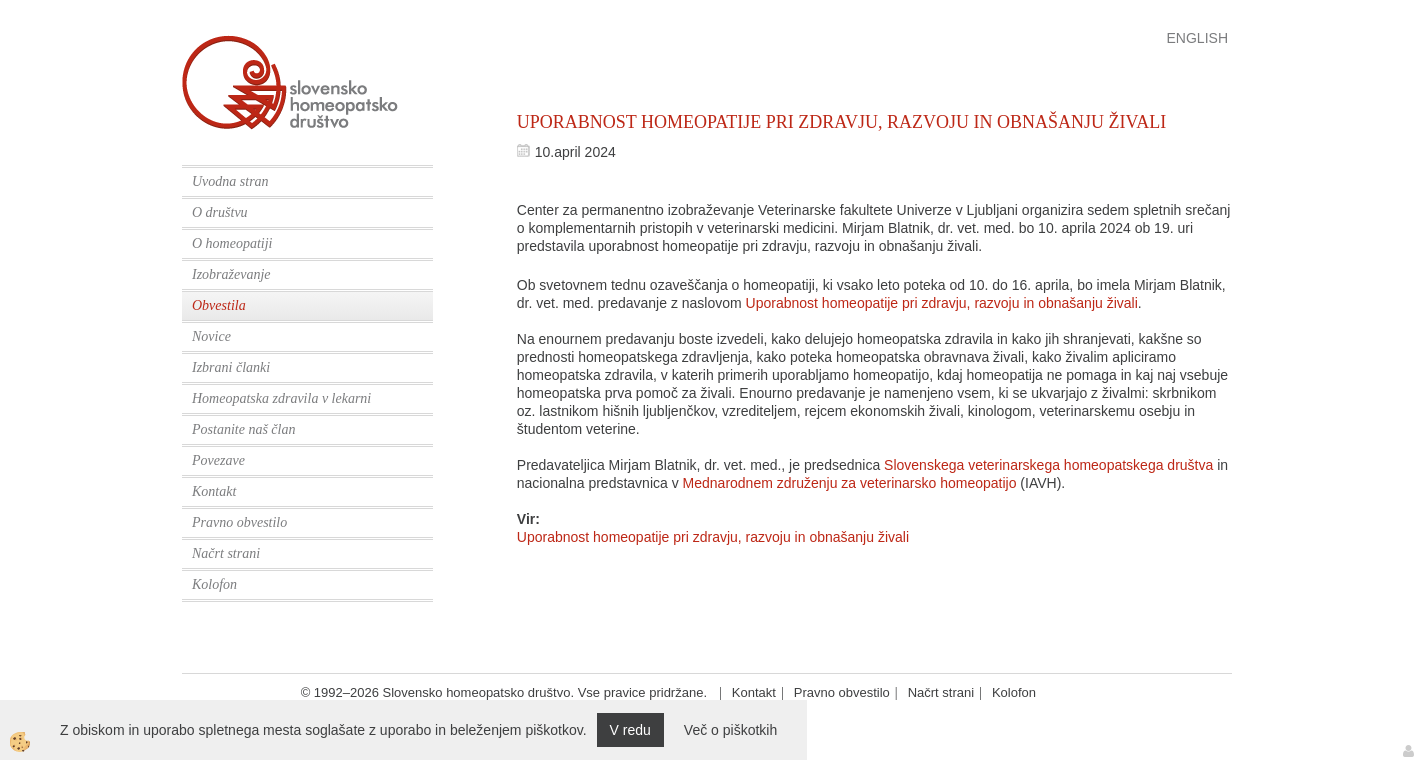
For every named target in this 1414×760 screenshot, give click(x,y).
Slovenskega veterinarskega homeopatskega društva (1048, 465)
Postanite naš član (243, 429)
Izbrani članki (231, 367)
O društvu (220, 212)
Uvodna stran (230, 181)
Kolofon (214, 584)
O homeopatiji (232, 243)
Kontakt (214, 491)
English (1197, 38)
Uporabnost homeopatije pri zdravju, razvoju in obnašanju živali (942, 303)
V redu (630, 730)
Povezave (218, 460)
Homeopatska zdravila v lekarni (281, 398)
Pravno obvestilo (239, 522)
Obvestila (219, 305)
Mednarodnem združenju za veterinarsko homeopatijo (850, 483)
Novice (211, 336)
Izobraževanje (231, 274)
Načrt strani (226, 553)
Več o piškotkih (730, 730)
